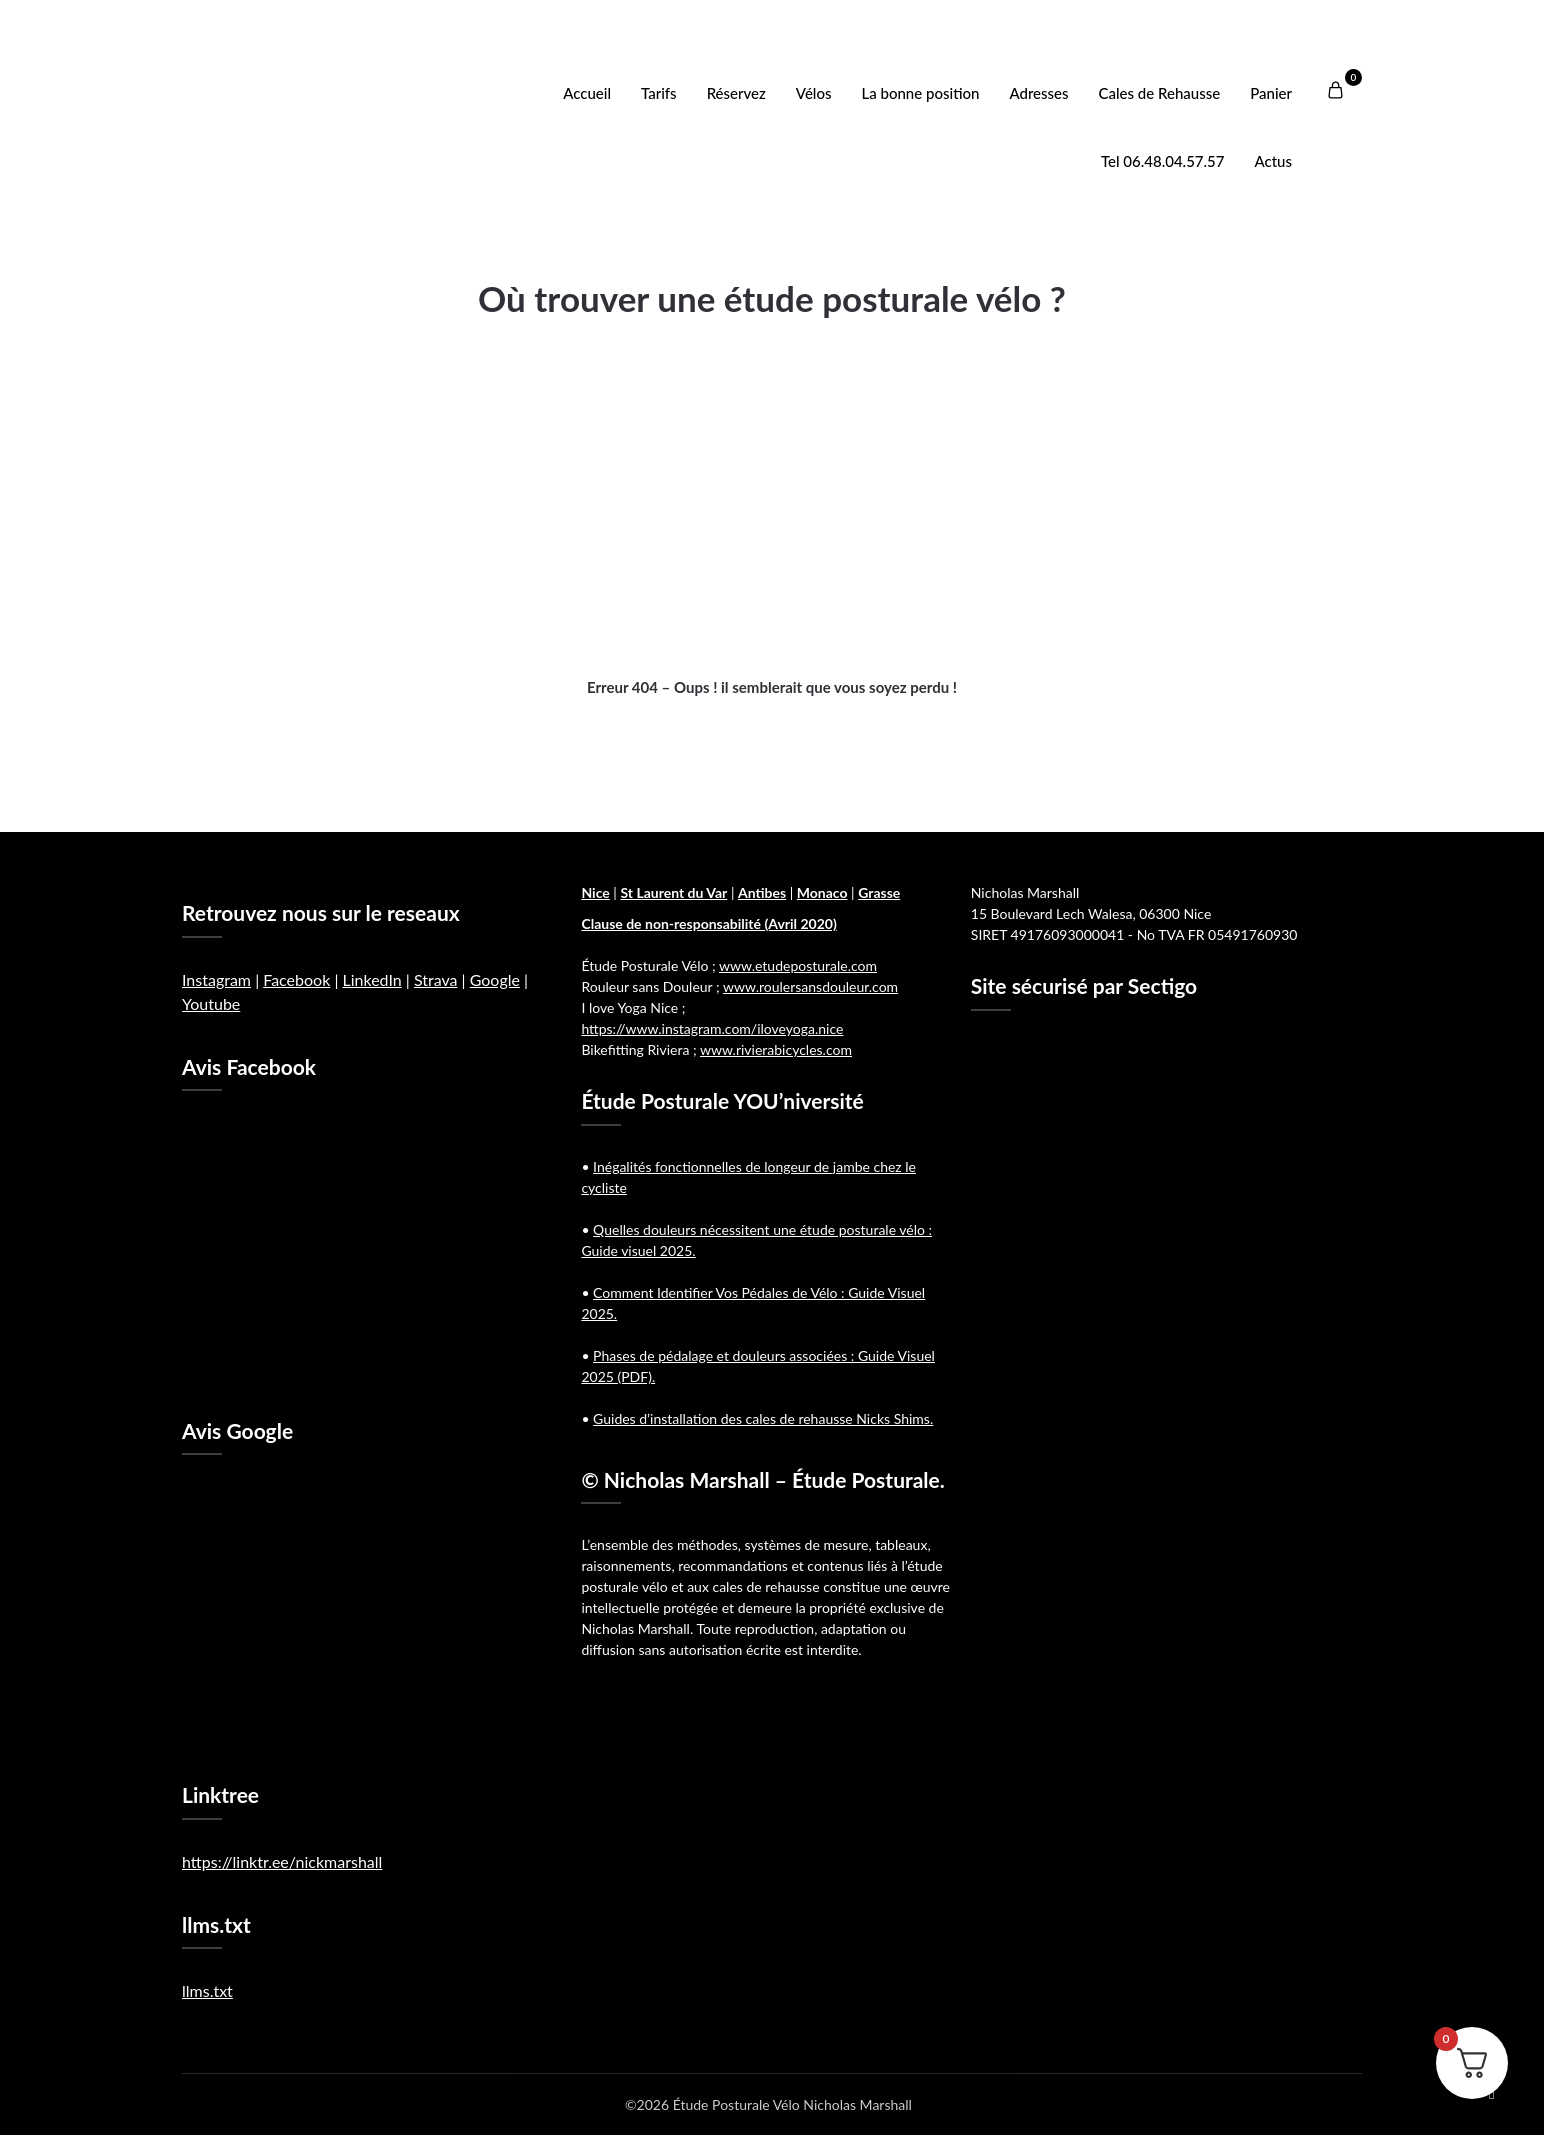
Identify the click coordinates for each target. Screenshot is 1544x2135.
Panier (1271, 93)
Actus (1273, 161)
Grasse (879, 892)
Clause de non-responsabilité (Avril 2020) (708, 923)
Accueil (587, 93)
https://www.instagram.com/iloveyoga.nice (712, 1028)
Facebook (296, 979)
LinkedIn (371, 979)
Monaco (822, 892)
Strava (436, 979)
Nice (595, 892)
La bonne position (921, 93)
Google (495, 979)
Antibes (762, 892)
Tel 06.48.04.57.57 (1163, 161)
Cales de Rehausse (1160, 93)
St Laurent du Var (673, 892)
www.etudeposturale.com (798, 965)
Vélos (814, 93)
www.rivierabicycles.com (776, 1049)
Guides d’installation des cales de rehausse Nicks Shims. (763, 1418)
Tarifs (659, 93)
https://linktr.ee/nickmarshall (282, 1861)
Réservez (736, 93)
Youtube (211, 1003)
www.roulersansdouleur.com (810, 986)
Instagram (216, 979)
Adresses (1038, 93)
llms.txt (207, 1990)
